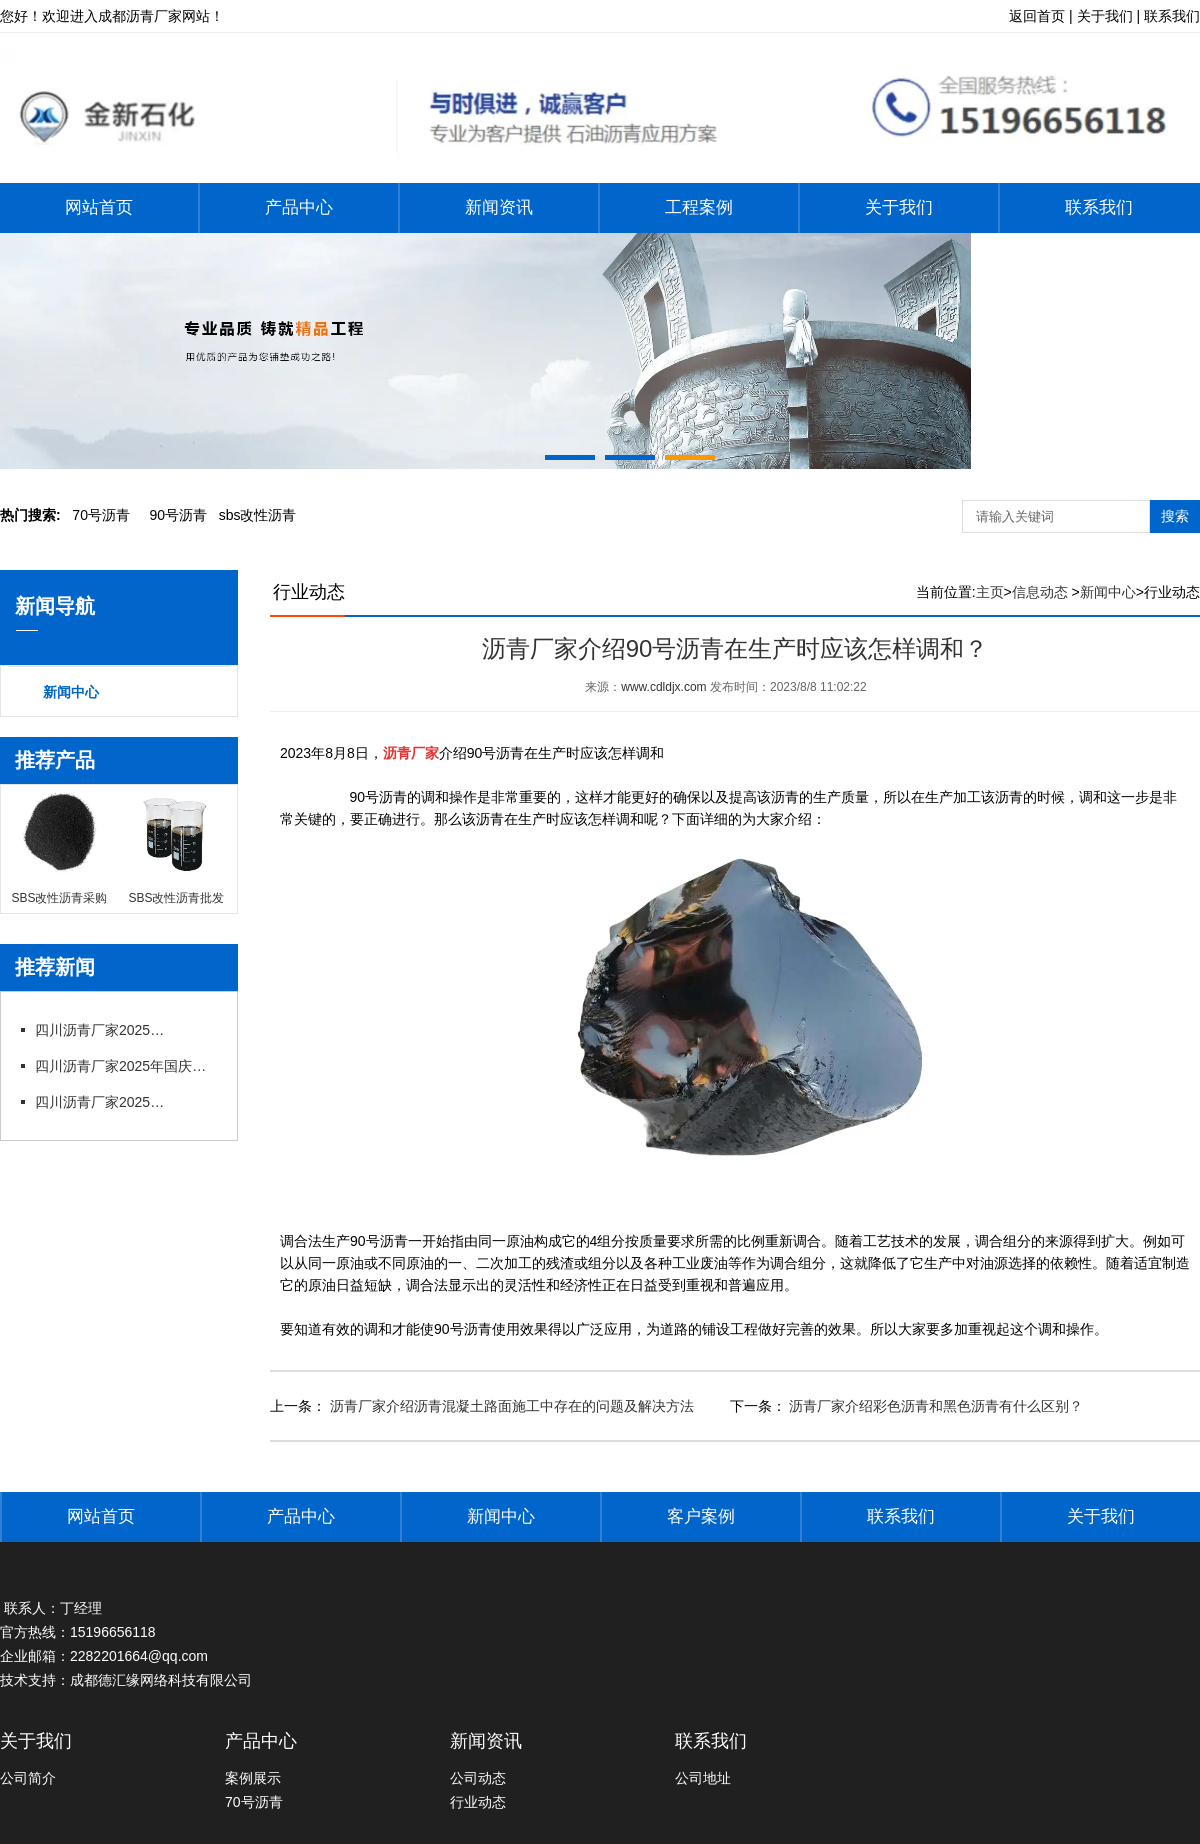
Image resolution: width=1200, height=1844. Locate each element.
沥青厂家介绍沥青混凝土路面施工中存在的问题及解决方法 (510, 1406)
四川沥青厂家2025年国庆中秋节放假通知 (125, 1066)
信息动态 (1040, 592)
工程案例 (699, 207)
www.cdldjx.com (663, 687)
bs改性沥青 (258, 515)
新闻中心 (71, 692)
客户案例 (701, 1516)
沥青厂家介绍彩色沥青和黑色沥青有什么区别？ (935, 1406)
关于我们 (899, 207)
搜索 (1175, 516)
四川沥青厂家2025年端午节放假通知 (105, 1102)
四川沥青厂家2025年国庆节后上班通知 (105, 1030)
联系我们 (1099, 207)
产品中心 (299, 207)
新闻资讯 (499, 207)
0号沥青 (101, 515)
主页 (990, 592)
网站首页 (99, 207)
